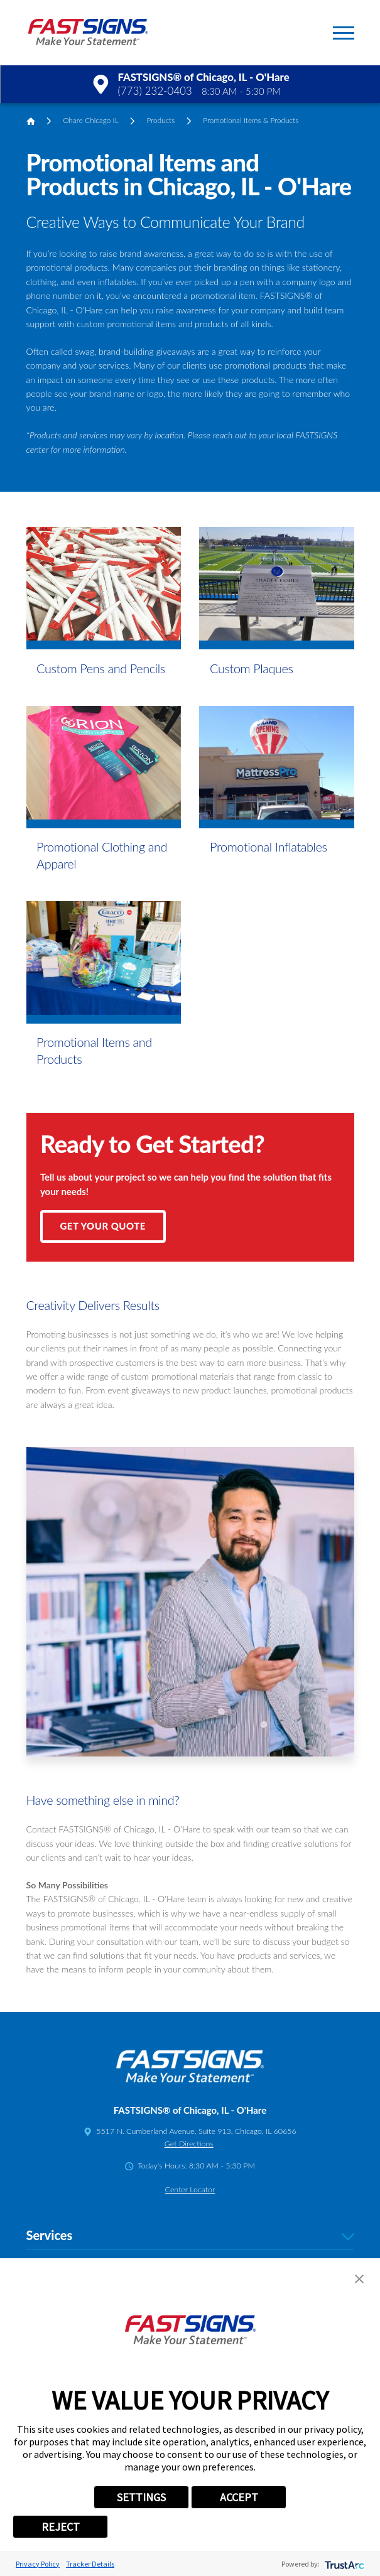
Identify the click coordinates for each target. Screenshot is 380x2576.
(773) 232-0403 (155, 91)
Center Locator (190, 2189)
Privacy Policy (38, 2563)
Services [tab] (190, 2235)
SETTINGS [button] (141, 2497)
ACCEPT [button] (239, 2497)
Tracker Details (90, 2563)
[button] (343, 32)
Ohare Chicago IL (90, 120)
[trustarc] (343, 2563)
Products (160, 120)
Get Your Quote (103, 1225)
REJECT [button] (60, 2526)
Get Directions (189, 2143)
